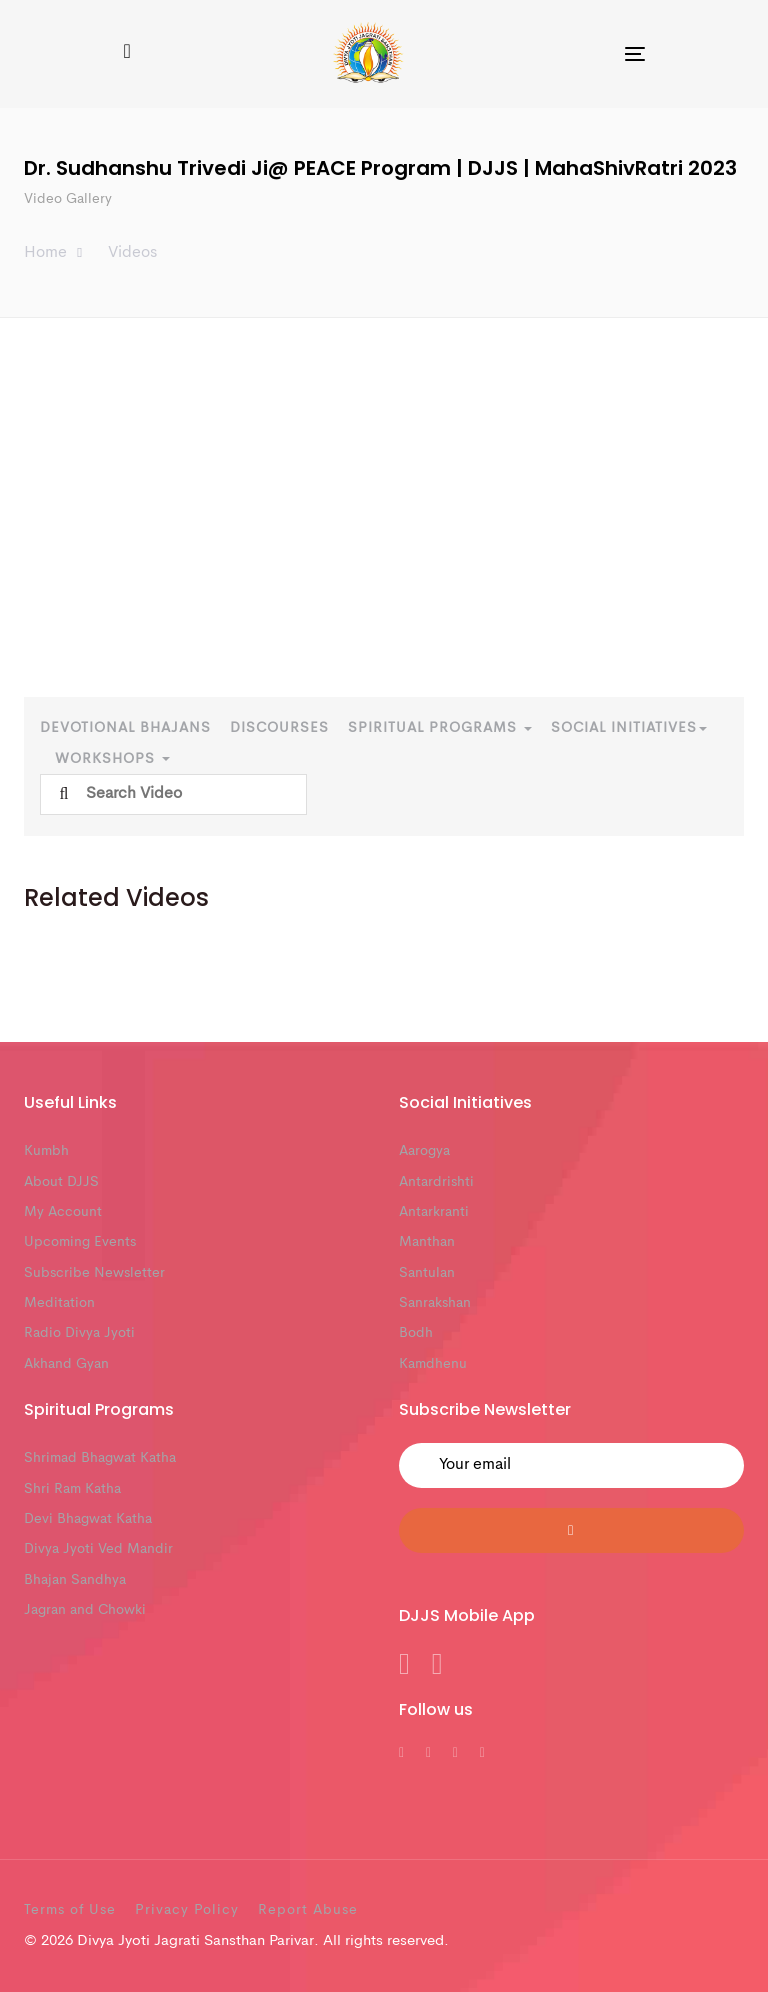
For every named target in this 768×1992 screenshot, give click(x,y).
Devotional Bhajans (125, 728)
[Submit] (571, 1530)
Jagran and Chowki (85, 1610)
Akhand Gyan (66, 1364)
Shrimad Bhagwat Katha (100, 1458)
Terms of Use (70, 1910)
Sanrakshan (435, 1303)
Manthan (427, 1242)
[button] (126, 53)
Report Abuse (308, 1910)
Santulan (427, 1273)
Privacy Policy (187, 1910)
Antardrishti (436, 1182)
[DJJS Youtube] (455, 1753)
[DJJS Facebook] (401, 1753)
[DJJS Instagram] (482, 1753)
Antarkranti (434, 1212)
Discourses (279, 728)
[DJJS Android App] (404, 1670)
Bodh (416, 1333)
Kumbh (46, 1151)
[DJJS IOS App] (437, 1670)
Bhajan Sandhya (75, 1580)
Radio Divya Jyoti (79, 1333)
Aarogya (424, 1151)
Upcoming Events (80, 1242)
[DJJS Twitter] (428, 1753)
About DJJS (61, 1182)
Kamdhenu (433, 1364)
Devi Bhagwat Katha (88, 1519)
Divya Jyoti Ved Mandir (98, 1549)
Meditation (59, 1303)
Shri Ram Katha (72, 1489)
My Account (63, 1212)
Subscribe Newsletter (94, 1273)
